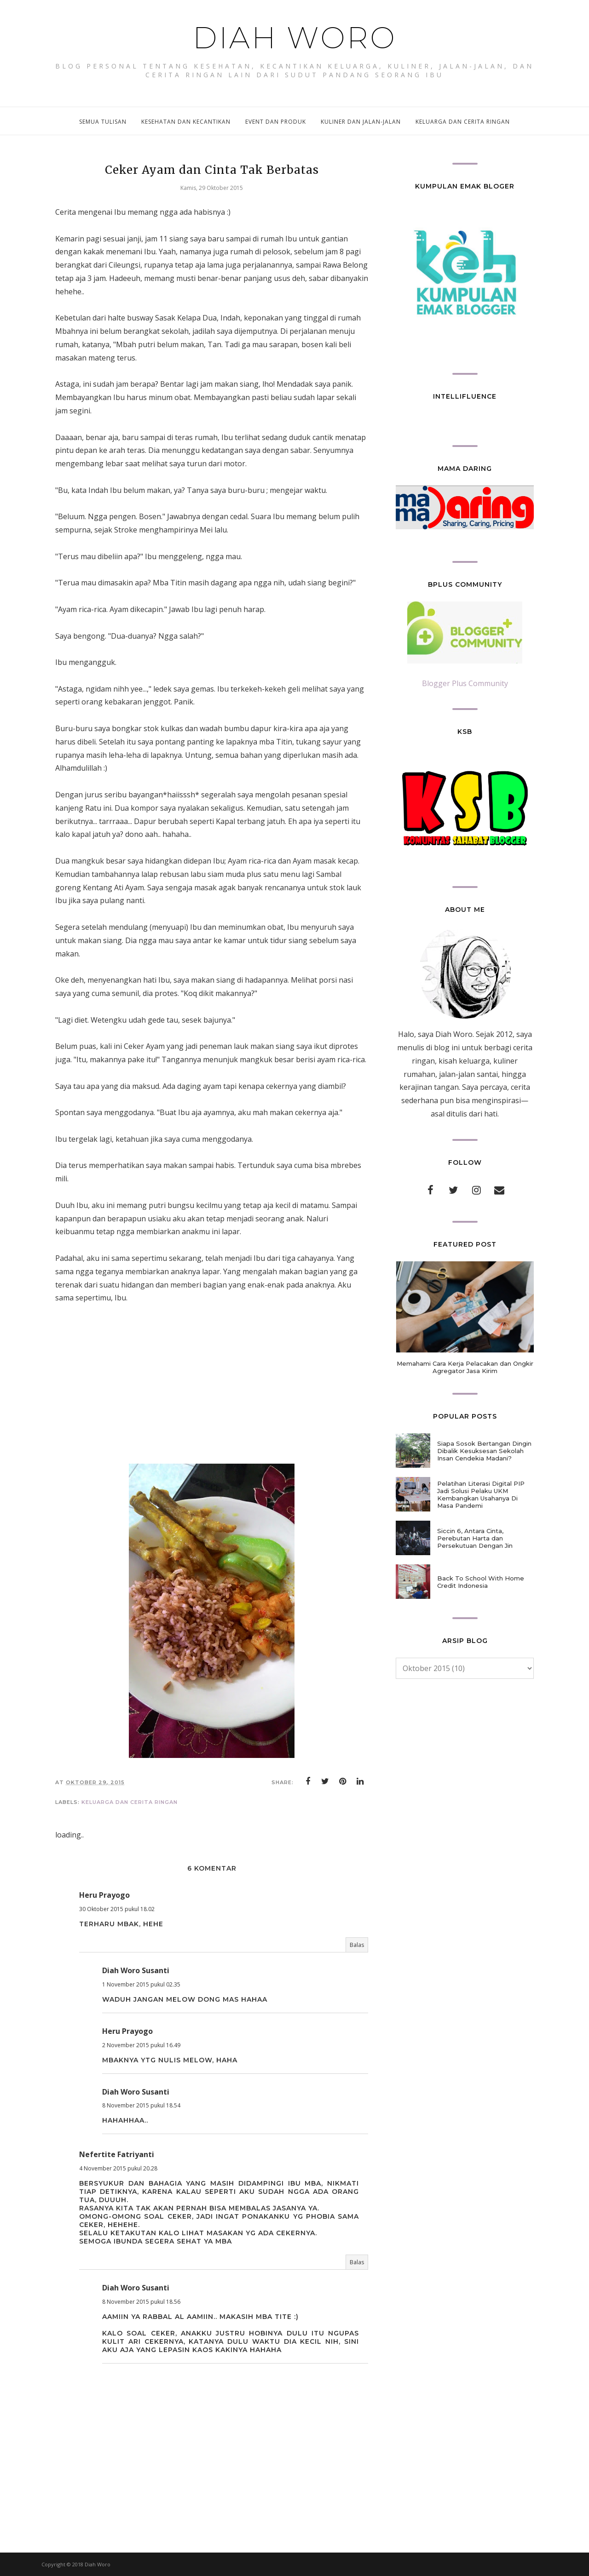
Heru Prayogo (104, 1895)
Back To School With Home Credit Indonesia (480, 1581)
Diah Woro (295, 38)
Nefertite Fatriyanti (116, 2154)
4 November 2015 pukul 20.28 (118, 2168)
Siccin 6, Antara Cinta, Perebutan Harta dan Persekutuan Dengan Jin (475, 1538)
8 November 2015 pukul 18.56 (141, 2302)
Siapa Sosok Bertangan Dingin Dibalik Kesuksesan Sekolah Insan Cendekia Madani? (484, 1451)
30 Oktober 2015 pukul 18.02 (117, 1909)
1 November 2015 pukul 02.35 (141, 1984)
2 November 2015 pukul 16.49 (141, 2045)
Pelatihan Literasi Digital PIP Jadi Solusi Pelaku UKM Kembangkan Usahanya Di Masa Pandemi (481, 1494)
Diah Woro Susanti (135, 1970)
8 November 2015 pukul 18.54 (141, 2105)
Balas (357, 1945)
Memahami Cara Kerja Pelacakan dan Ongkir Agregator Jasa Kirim (465, 1367)
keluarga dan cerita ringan (129, 1802)
